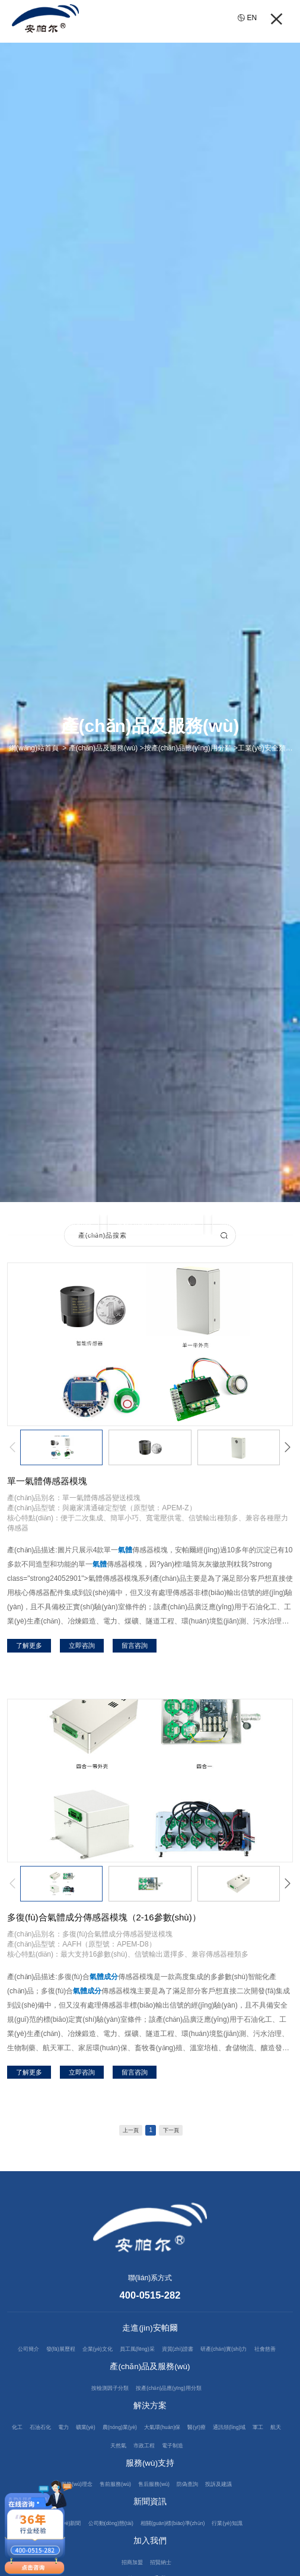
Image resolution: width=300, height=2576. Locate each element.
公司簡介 (24, 2350)
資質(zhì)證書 (199, 2350)
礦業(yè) (95, 2446)
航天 (110, 2465)
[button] (12, 1447)
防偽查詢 (194, 2504)
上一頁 (126, 2131)
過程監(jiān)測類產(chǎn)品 (158, 1224)
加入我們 (150, 2561)
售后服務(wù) (155, 2504)
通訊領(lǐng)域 (263, 2446)
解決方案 (150, 2426)
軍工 (90, 2465)
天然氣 (133, 2465)
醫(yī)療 (225, 2446)
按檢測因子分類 (103, 2408)
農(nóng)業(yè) (134, 2446)
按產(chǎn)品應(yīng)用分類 (173, 2408)
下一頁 (175, 2131)
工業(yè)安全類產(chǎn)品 (54, 1224)
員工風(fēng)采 (151, 2350)
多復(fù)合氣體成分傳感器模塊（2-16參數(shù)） (104, 1917)
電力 (69, 2446)
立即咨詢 (82, 1645)
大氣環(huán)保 (184, 2446)
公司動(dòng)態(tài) (103, 2543)
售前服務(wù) (110, 2504)
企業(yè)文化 (105, 2350)
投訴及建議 (231, 2504)
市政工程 (164, 2465)
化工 (16, 2446)
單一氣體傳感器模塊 (47, 1481)
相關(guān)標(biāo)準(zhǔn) (177, 2543)
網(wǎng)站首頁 (34, 748)
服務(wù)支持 (150, 2483)
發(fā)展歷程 (61, 2350)
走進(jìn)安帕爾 (149, 2329)
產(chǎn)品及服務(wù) (150, 2387)
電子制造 (197, 2465)
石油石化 (43, 2446)
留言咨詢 (135, 1645)
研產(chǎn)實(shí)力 (254, 2350)
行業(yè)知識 (242, 2543)
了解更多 (29, 1645)
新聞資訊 (150, 2522)
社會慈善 (146, 2369)
